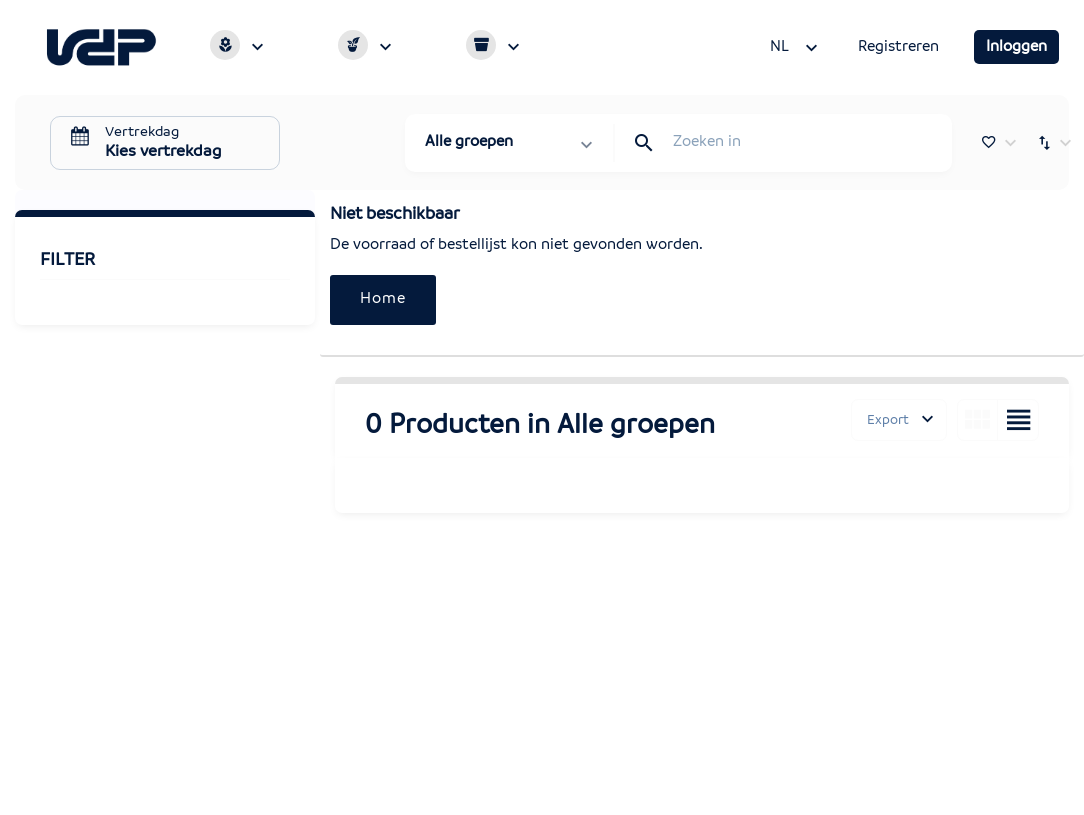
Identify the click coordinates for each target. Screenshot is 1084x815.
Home (383, 299)
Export (888, 420)
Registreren (898, 47)
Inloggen (1016, 47)
